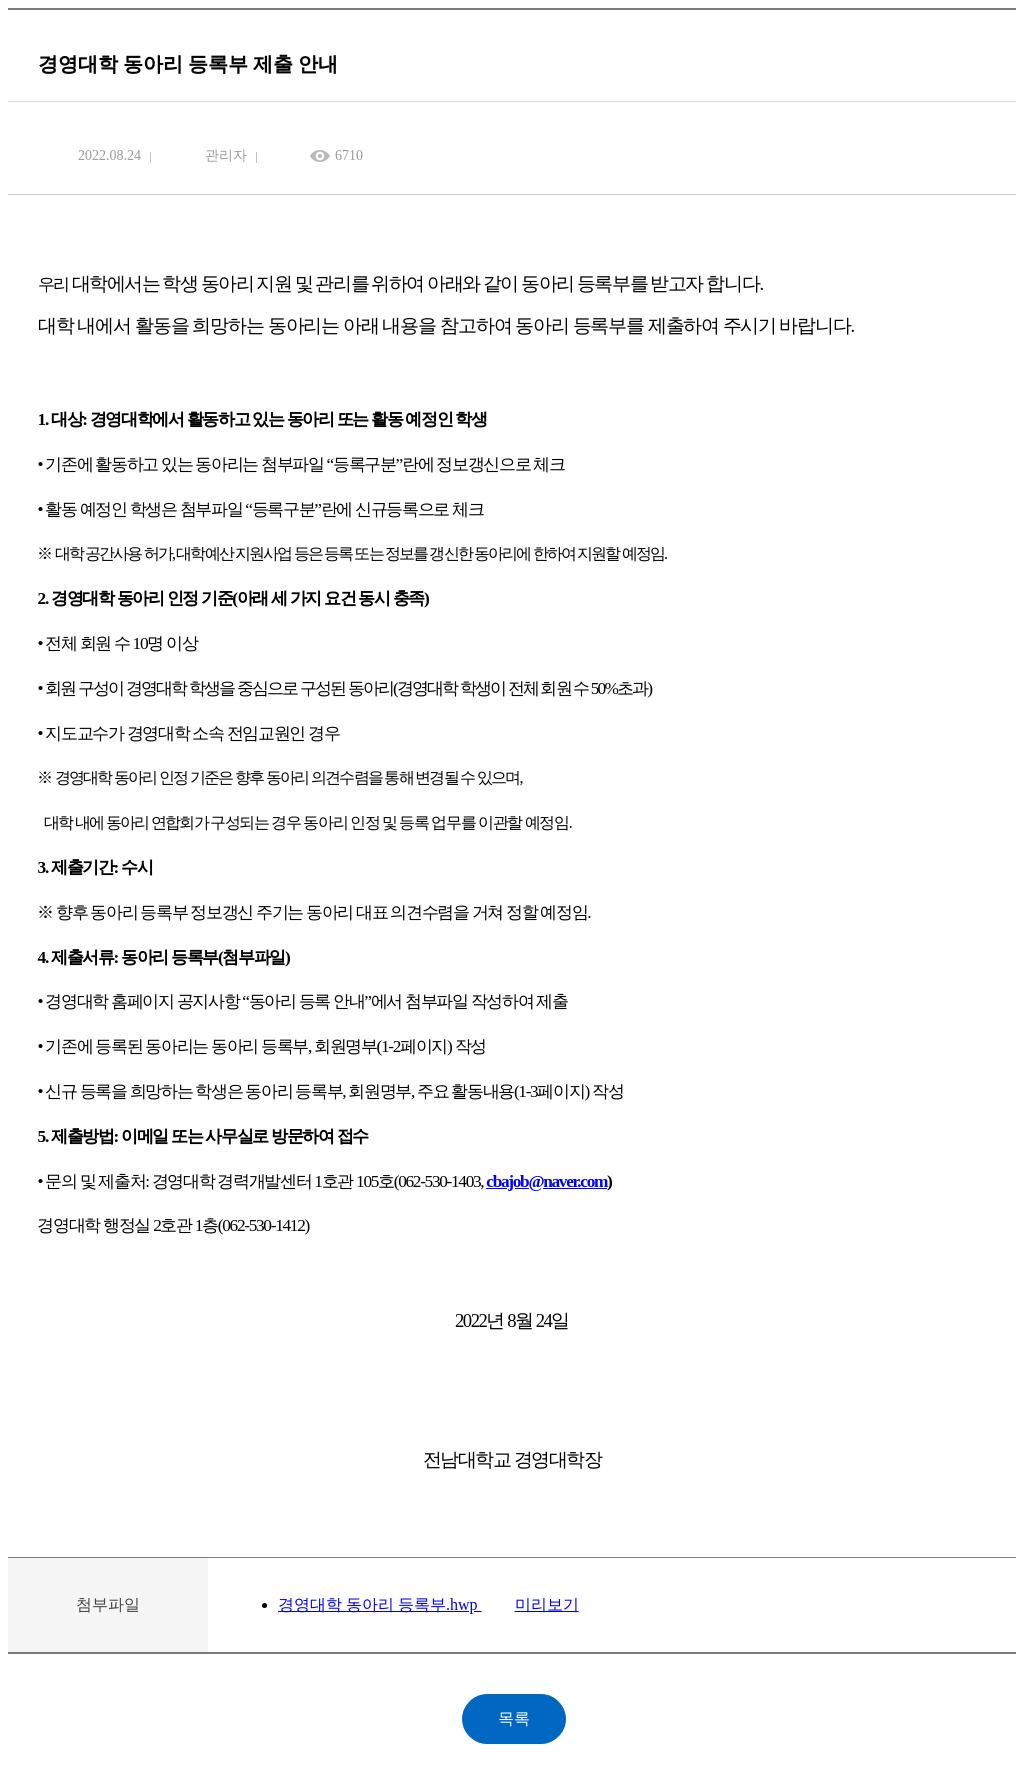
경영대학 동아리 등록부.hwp (380, 1604)
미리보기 (547, 1604)
